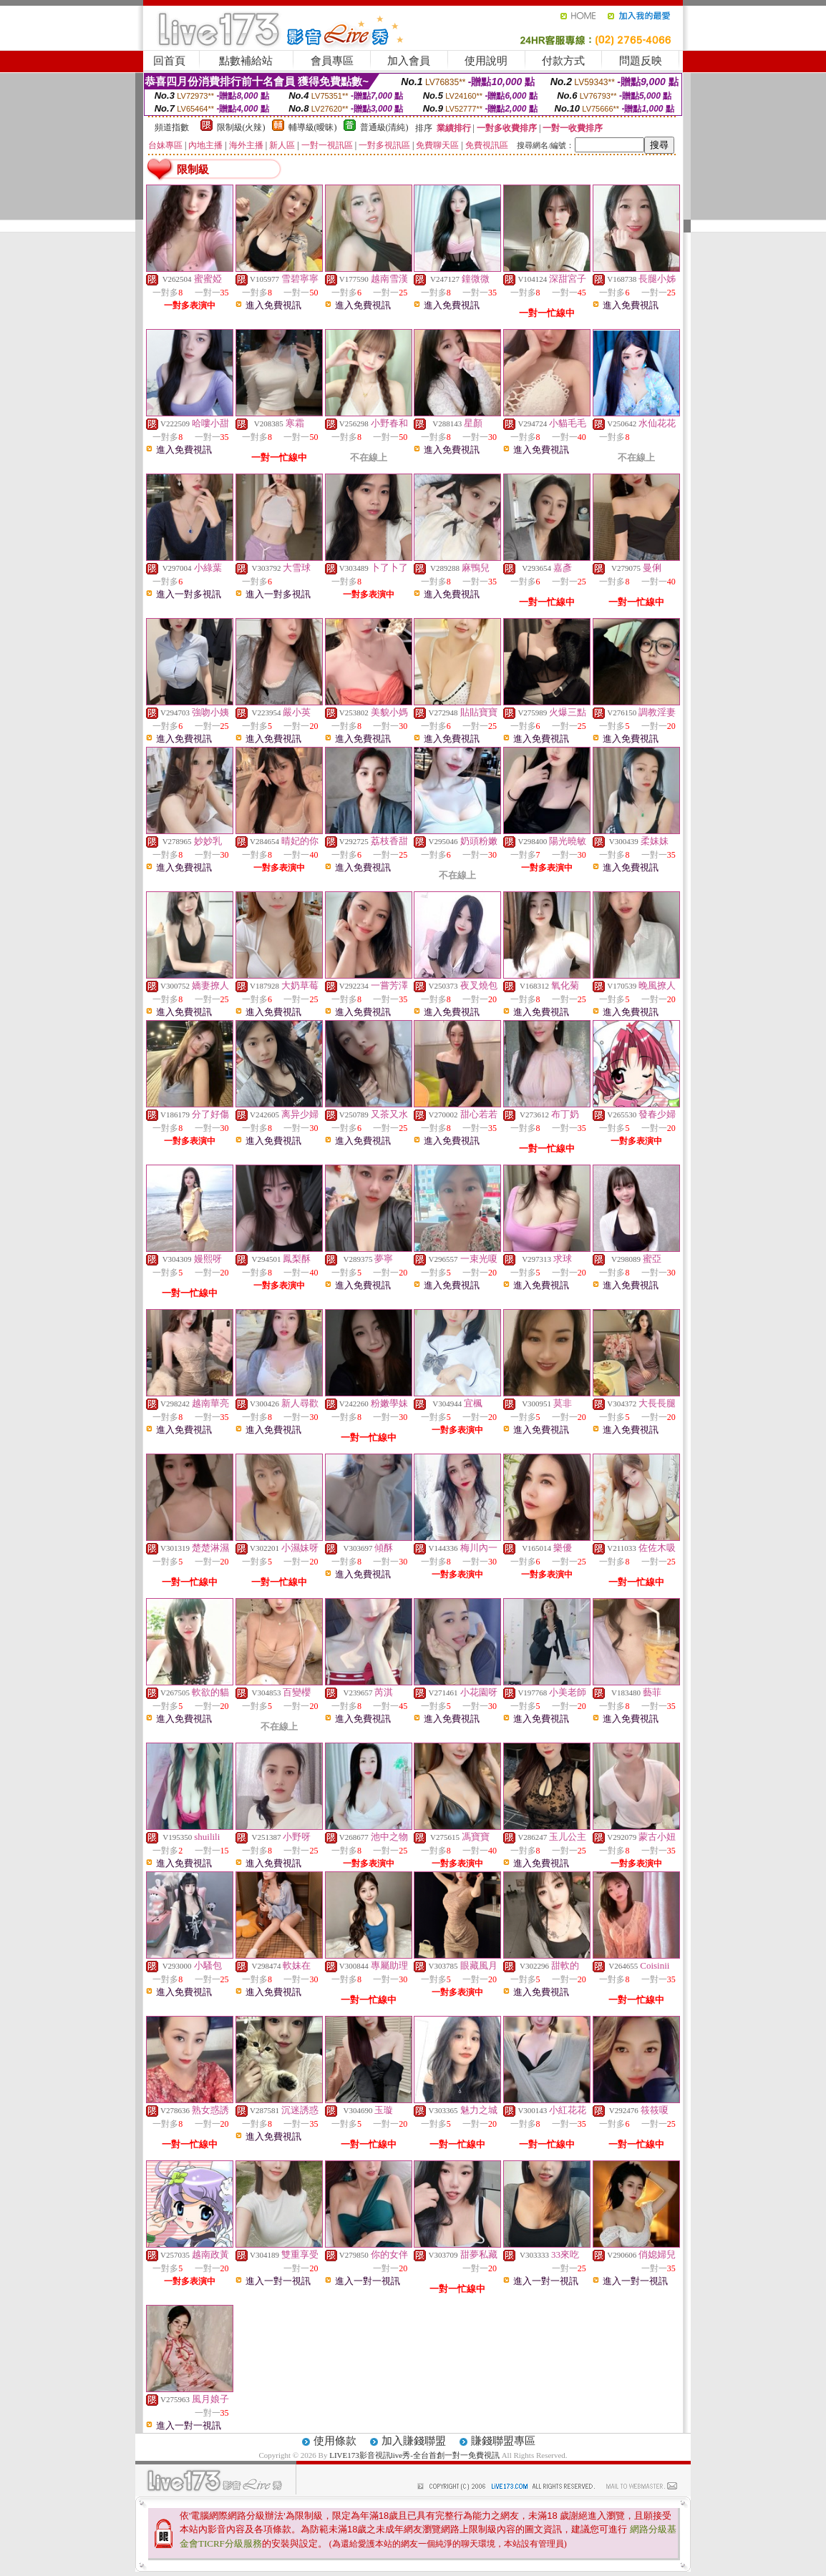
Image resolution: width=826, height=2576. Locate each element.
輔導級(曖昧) (312, 127)
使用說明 (486, 61)
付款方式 (563, 61)
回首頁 (169, 61)
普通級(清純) (384, 127)
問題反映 (640, 61)
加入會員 (408, 61)
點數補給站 (246, 61)
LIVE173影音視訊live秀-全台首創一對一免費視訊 (414, 2455)
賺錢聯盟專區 (503, 2441)
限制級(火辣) (241, 127)
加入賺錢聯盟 (414, 2441)
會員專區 (332, 61)
